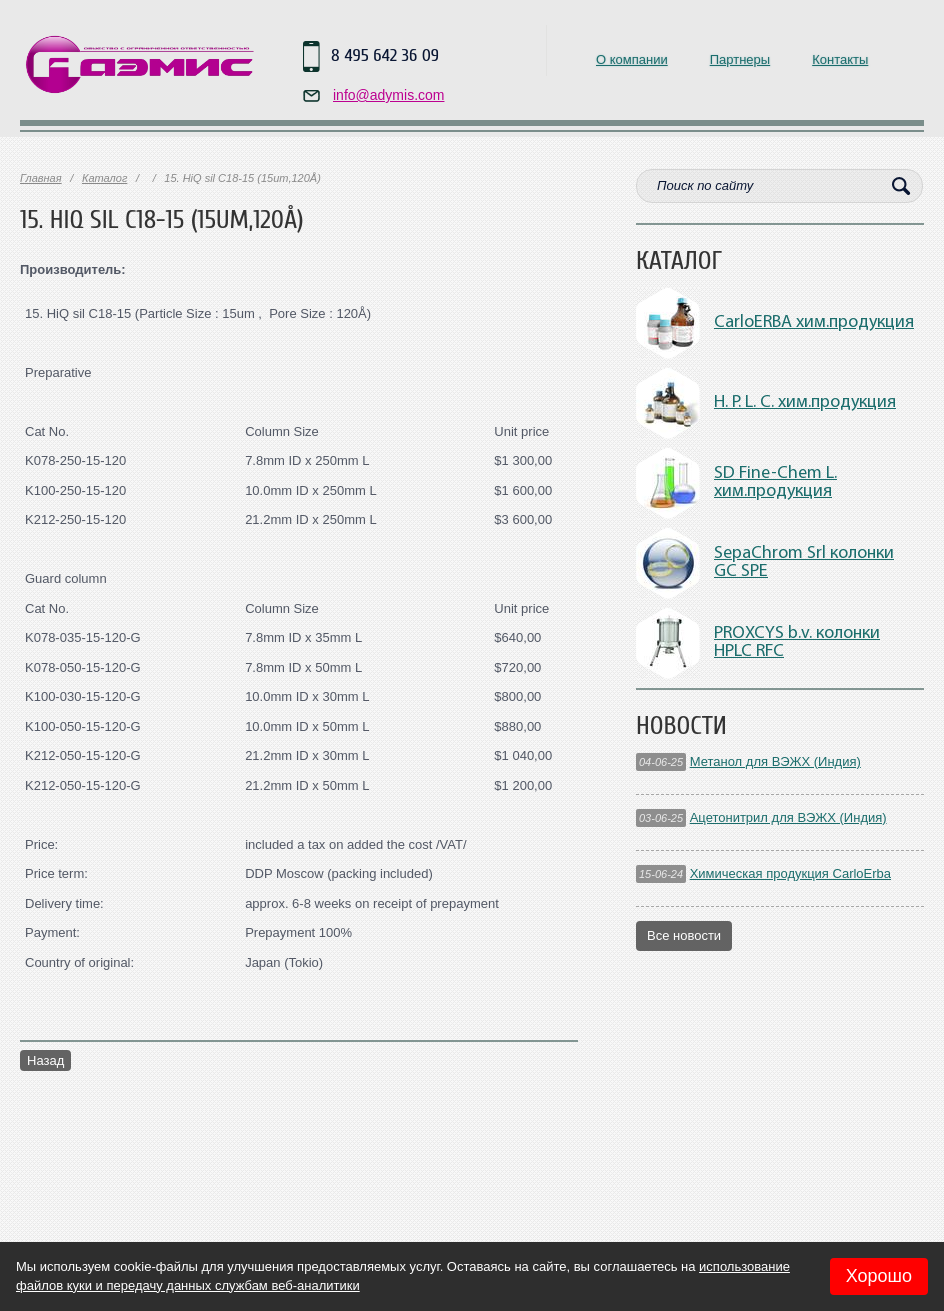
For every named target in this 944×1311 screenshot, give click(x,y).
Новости (681, 726)
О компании (632, 59)
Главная (41, 178)
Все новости (684, 935)
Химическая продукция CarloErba (790, 873)
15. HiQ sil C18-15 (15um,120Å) (162, 220)
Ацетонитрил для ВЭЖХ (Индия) (788, 817)
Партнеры (740, 59)
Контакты (840, 59)
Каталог (104, 178)
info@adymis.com (388, 95)
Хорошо (879, 1276)
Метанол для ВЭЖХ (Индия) (775, 761)
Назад (45, 1060)
